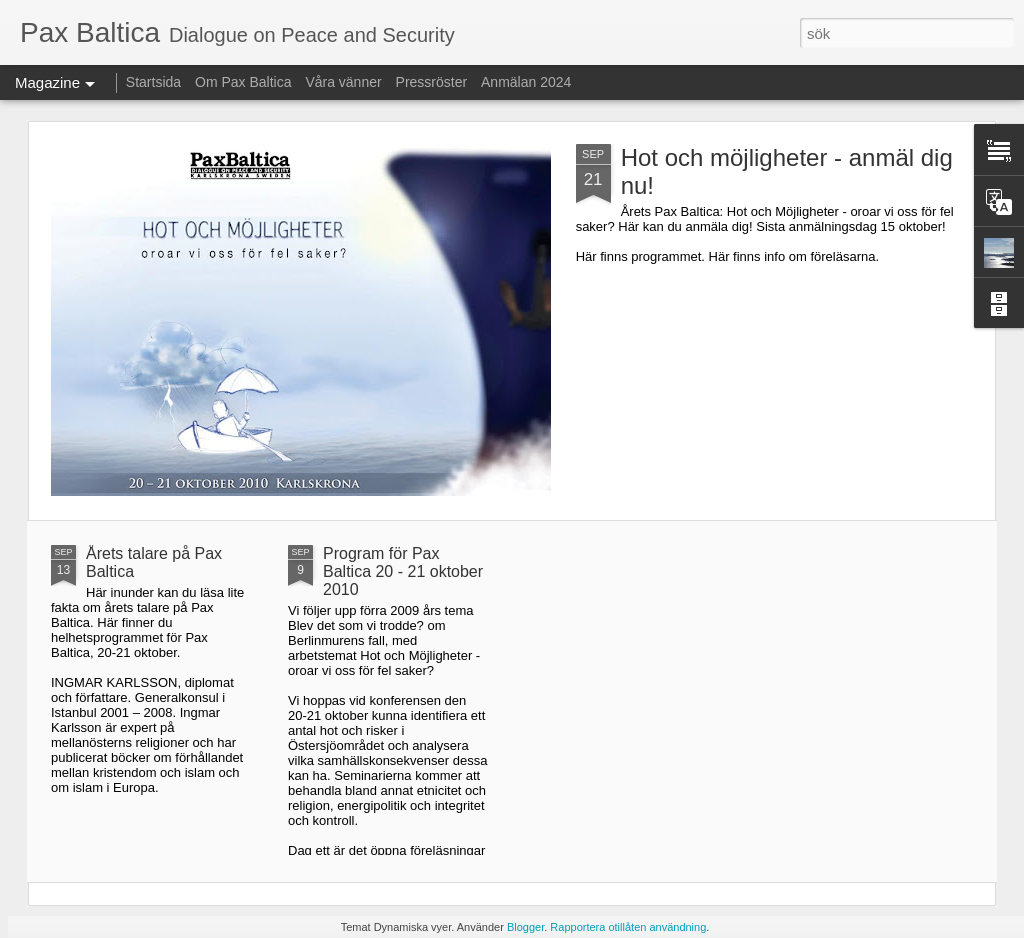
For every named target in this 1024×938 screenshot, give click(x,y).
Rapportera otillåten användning (628, 927)
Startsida (153, 82)
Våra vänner (343, 82)
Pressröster (432, 82)
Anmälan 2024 (526, 82)
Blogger (525, 927)
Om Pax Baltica (243, 82)
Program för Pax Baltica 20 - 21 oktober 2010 (403, 571)
